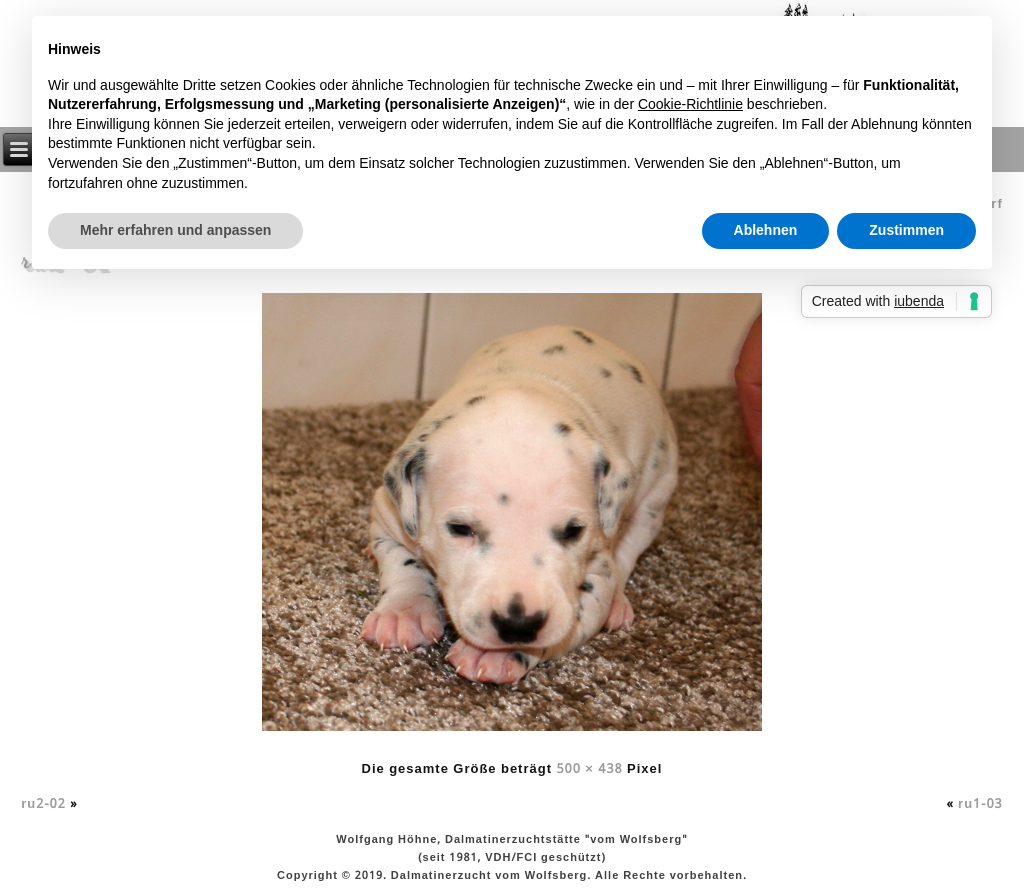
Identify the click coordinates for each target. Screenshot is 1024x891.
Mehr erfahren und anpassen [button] (175, 230)
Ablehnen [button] (766, 230)
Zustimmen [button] (906, 230)
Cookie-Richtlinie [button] (690, 104)
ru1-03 (980, 804)
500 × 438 (589, 769)
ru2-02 (43, 804)
